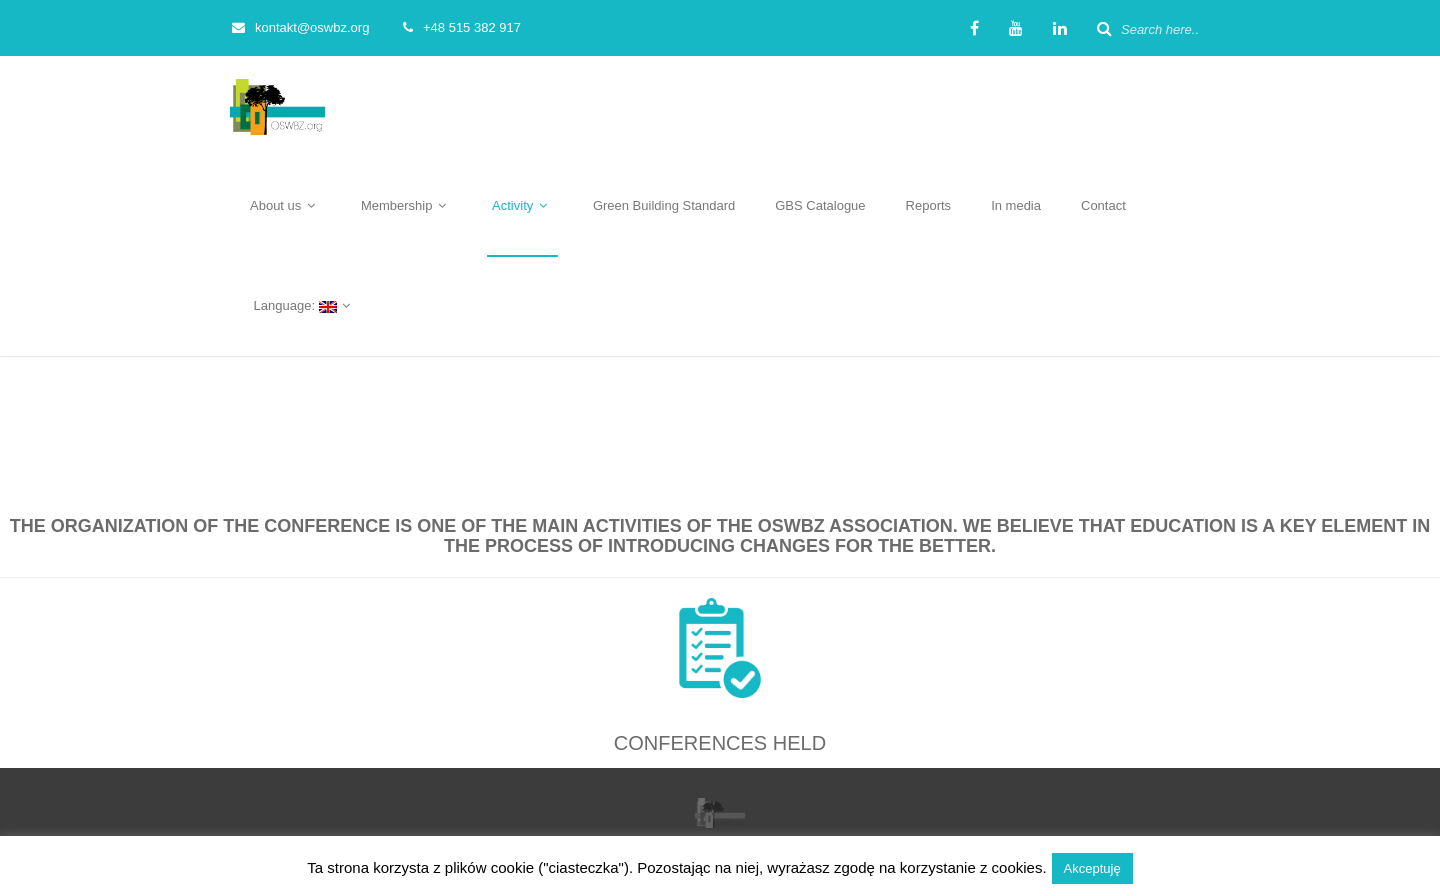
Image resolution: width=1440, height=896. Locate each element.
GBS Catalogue (820, 205)
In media (1016, 205)
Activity (522, 205)
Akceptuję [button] (1092, 868)
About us (285, 205)
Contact (1103, 205)
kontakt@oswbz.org (300, 27)
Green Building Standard (664, 205)
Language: (303, 305)
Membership (406, 205)
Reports (929, 205)
